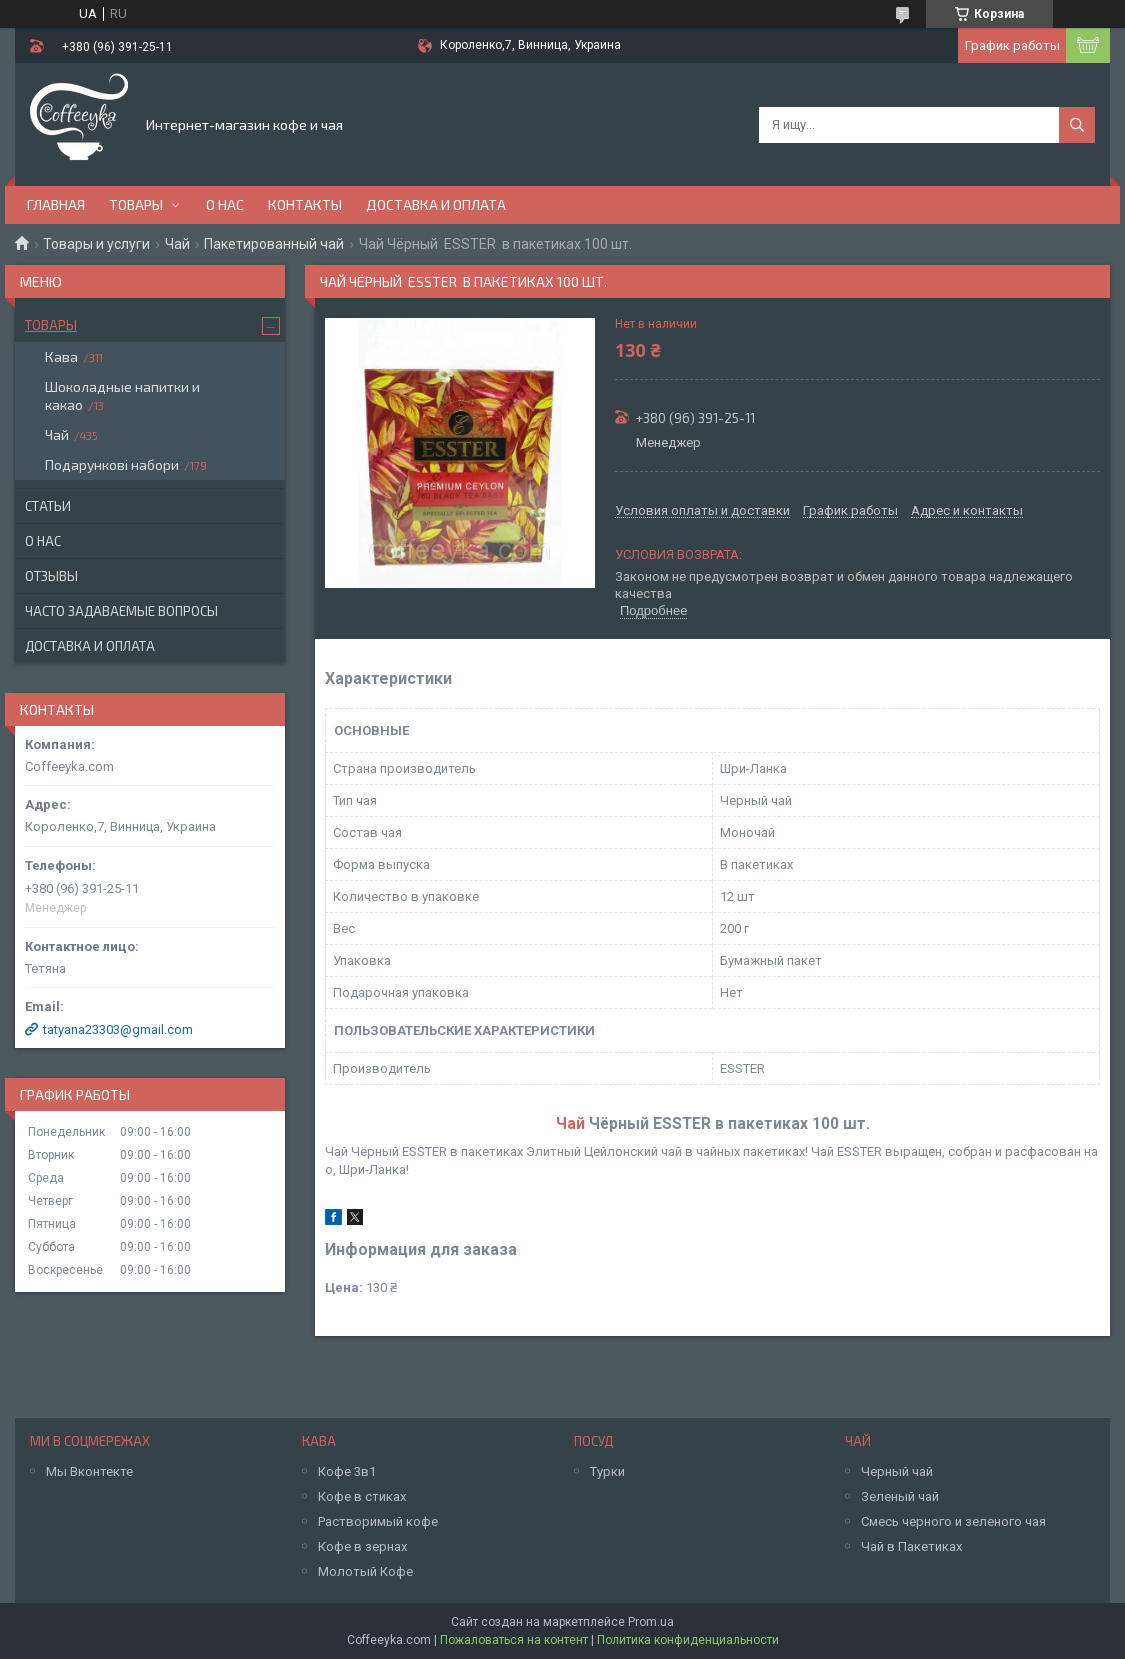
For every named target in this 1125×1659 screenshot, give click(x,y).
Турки (607, 1471)
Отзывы (51, 576)
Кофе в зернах (362, 1546)
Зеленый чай (900, 1496)
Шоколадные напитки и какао (122, 395)
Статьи (48, 506)
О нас (225, 204)
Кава (61, 356)
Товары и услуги (96, 244)
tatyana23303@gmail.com (118, 1029)
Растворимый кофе (378, 1521)
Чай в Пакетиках (911, 1546)
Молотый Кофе (365, 1571)
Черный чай (897, 1471)
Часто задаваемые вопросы (121, 611)
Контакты (305, 204)
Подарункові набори (112, 464)
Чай (177, 244)
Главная (56, 204)
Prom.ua (651, 1622)
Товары (136, 204)
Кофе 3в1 (347, 1471)
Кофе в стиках (362, 1496)
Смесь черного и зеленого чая (953, 1521)
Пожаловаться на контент (514, 1640)
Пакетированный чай (274, 244)
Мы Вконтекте (89, 1471)
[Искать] (1077, 125)
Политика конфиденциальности (688, 1640)
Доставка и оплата (436, 204)
